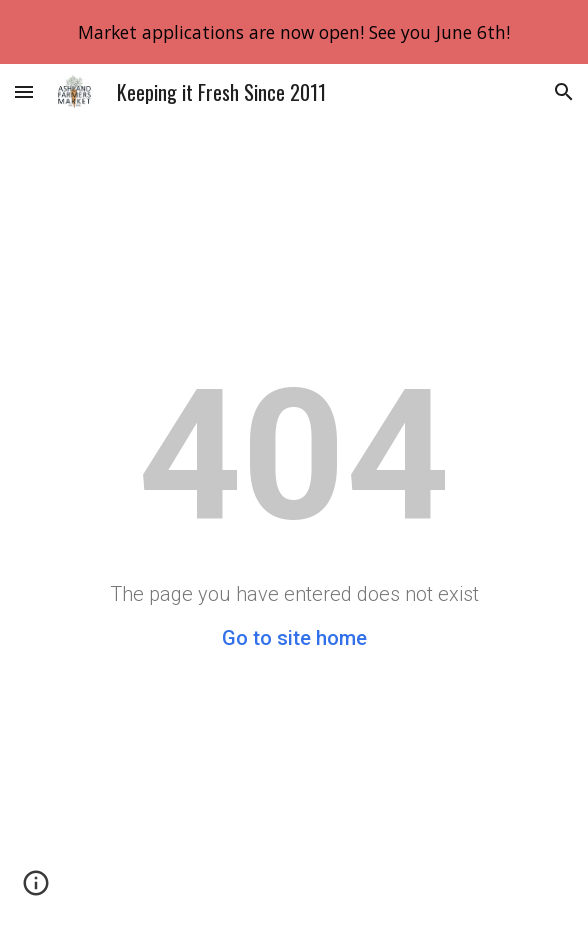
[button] (24, 91)
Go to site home (294, 638)
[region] (294, 32)
